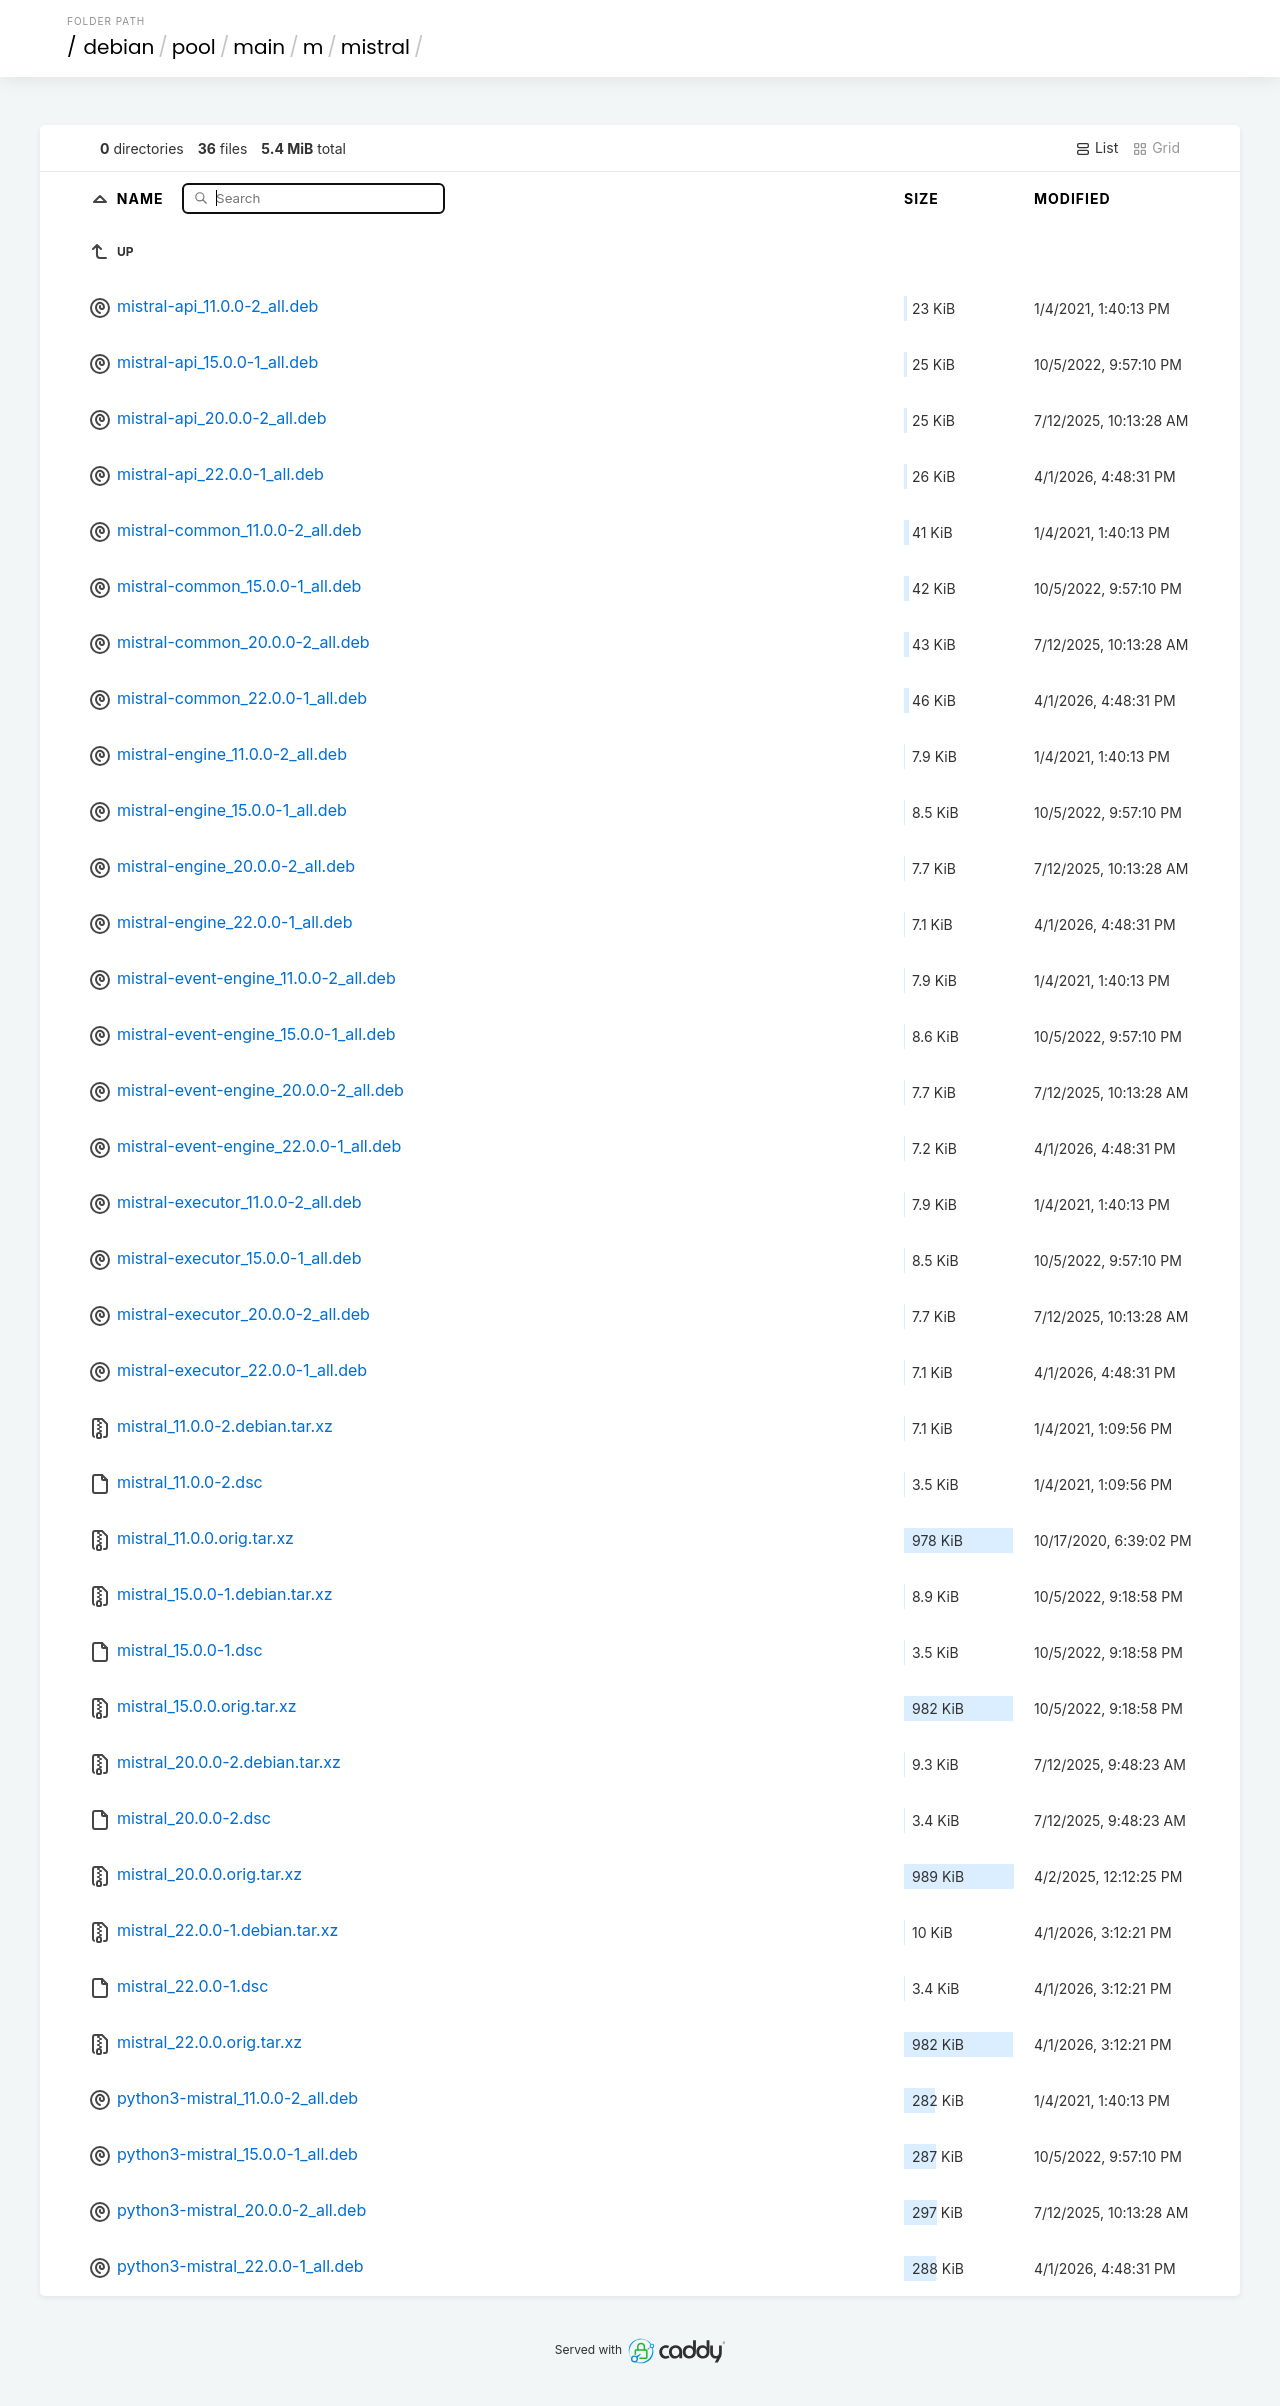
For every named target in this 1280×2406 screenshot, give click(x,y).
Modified (1072, 198)
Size (921, 198)
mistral (375, 47)
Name (142, 197)
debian (119, 47)
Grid (1156, 148)
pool (194, 47)
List (1096, 148)
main (259, 47)
